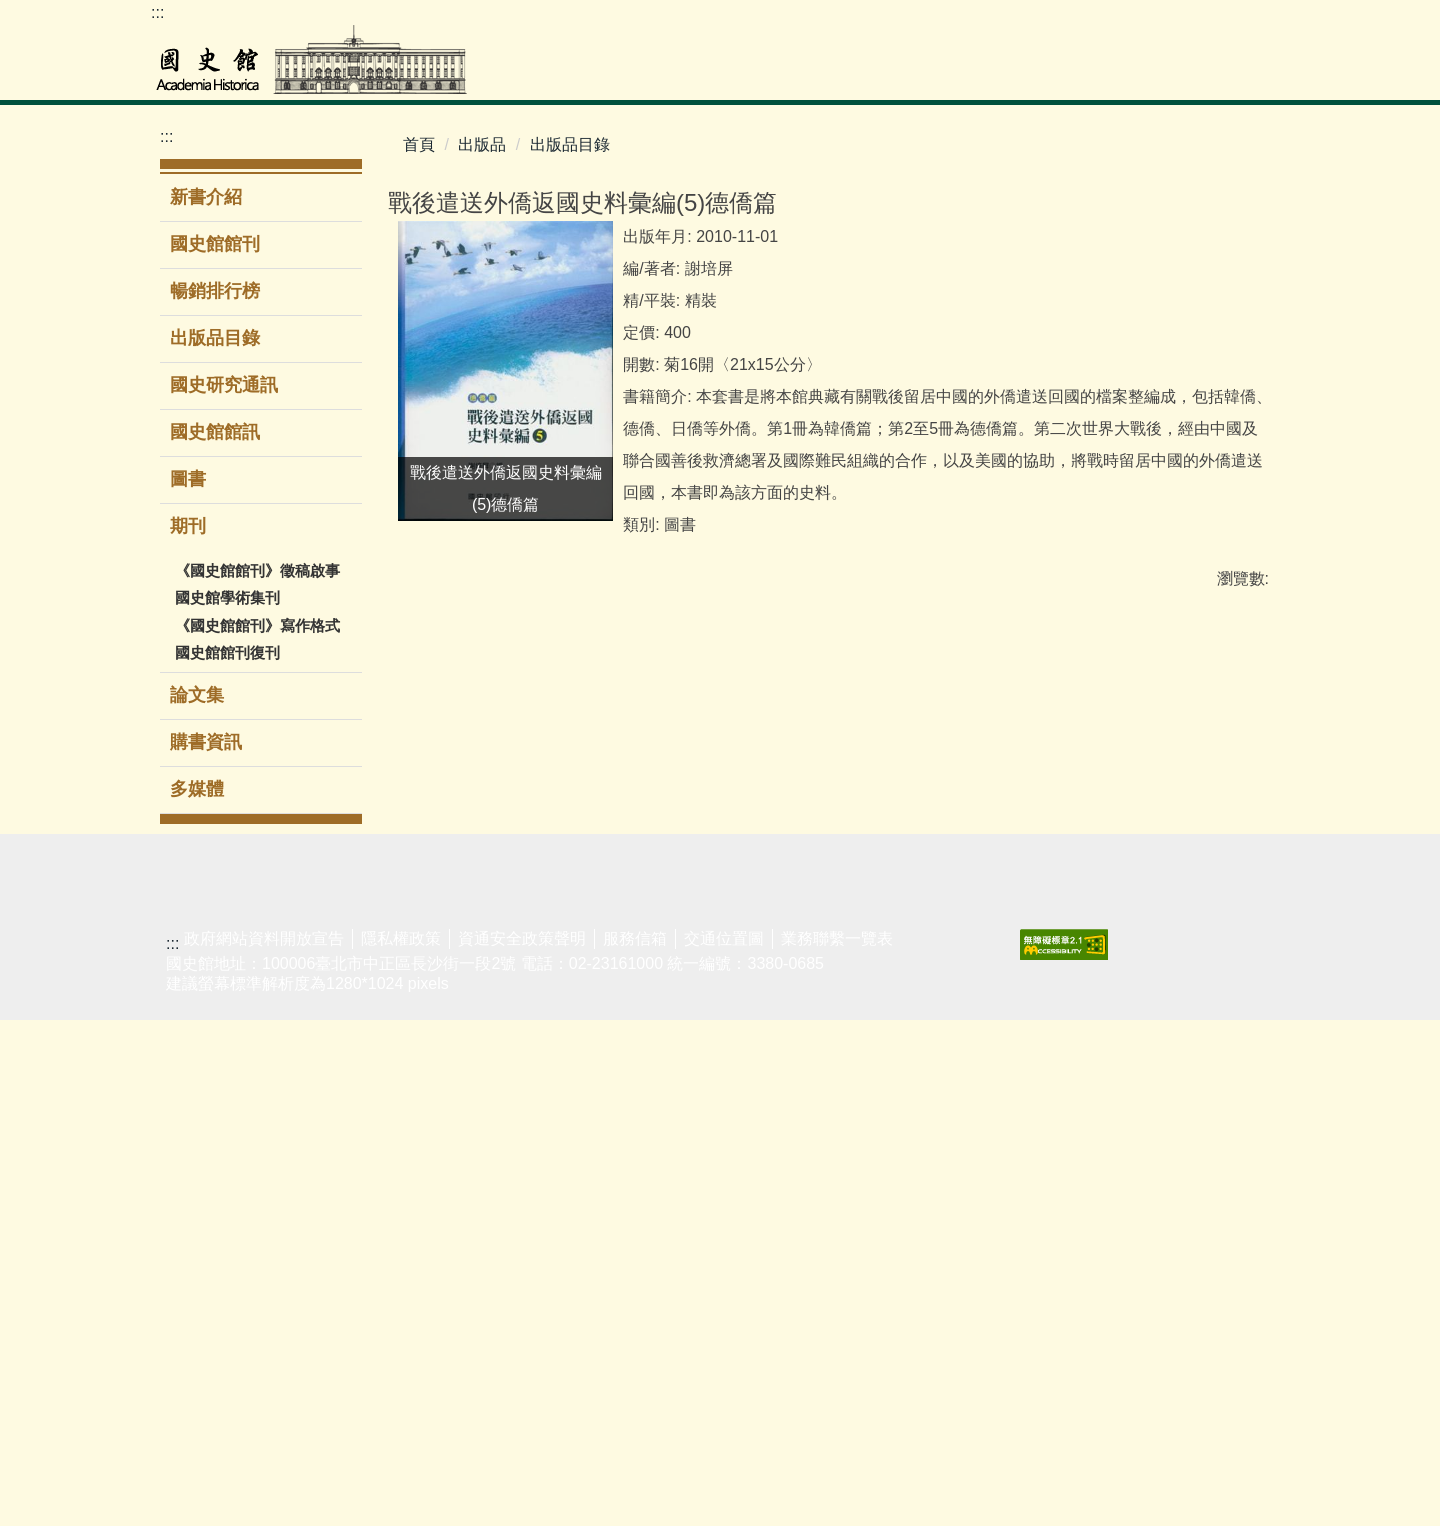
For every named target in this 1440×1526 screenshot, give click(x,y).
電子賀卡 (954, 1238)
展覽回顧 (440, 1031)
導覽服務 (440, 1093)
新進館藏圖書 (328, 1094)
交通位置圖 (724, 1444)
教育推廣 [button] (959, 74)
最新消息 (826, 969)
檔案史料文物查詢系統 (199, 1000)
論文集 (197, 695)
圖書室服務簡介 (328, 1053)
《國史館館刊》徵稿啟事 (257, 570)
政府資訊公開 (842, 1031)
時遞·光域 (571, 1083)
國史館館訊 (215, 432)
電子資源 (312, 1125)
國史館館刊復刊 (227, 652)
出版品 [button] (1049, 74)
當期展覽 (440, 1000)
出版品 (482, 144)
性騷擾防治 (1219, 1031)
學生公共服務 (585, 1000)
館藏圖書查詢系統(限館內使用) (330, 990)
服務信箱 (635, 1444)
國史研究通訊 (224, 385)
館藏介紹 (183, 1332)
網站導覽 (1189, 21)
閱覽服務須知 (199, 1301)
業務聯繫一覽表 (837, 1444)
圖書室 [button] (770, 74)
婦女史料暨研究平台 (199, 1260)
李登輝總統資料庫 (199, 1208)
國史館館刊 (215, 244)
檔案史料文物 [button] (662, 74)
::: (157, 12)
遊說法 (1203, 1000)
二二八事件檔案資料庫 (199, 1052)
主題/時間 (442, 969)
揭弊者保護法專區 (1227, 1073)
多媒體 (197, 789)
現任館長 (954, 1031)
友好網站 (1211, 969)
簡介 (938, 969)
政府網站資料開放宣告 (264, 1444)
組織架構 (954, 1093)
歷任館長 (954, 1062)
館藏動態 (183, 1363)
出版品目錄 (215, 338)
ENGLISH (1149, 21)
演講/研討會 (579, 969)
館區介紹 (954, 1124)
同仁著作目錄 (970, 1207)
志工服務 (440, 1124)
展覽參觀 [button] (860, 74)
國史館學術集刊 (227, 597)
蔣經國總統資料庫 (199, 1156)
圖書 (188, 479)
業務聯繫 (1083, 969)
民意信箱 (1083, 1031)
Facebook (1269, 21)
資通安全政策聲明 (522, 1444)
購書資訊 (206, 742)
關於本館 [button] (1238, 74)
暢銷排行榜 (215, 291)
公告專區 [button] (1139, 74)
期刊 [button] (190, 526)
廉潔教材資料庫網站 (1227, 1125)
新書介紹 (206, 197)
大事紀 (946, 1000)
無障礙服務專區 (970, 1166)
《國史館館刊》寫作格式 (257, 625)
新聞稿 (818, 1000)
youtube (1229, 21)
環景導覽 (440, 1062)
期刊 (681, 1093)
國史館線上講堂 (585, 1042)
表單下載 (1083, 1000)
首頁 (419, 144)
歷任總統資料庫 (199, 1104)
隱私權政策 (401, 1444)
